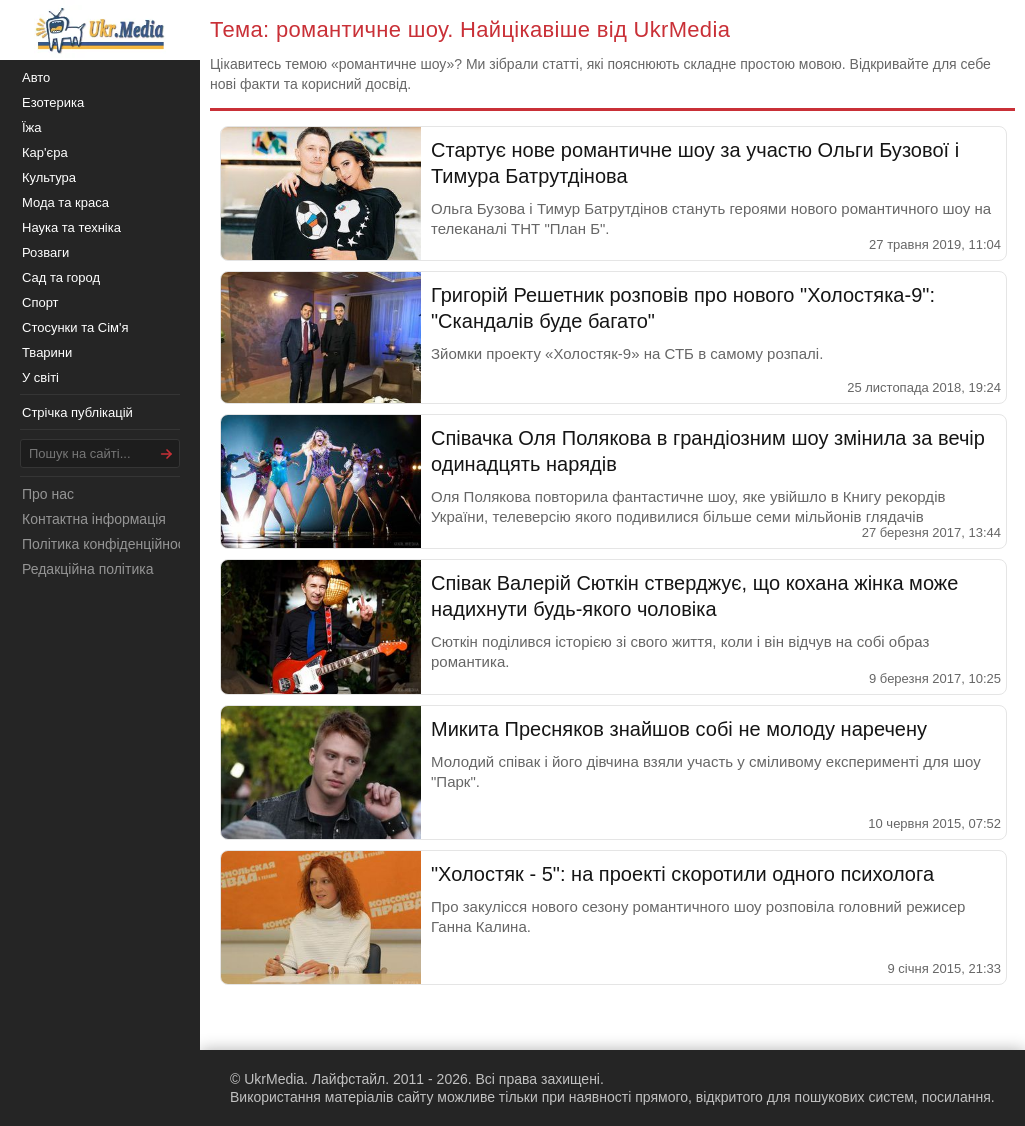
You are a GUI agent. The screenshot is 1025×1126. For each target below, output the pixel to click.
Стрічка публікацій (77, 412)
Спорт (40, 302)
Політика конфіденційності (108, 544)
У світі (40, 377)
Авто (36, 77)
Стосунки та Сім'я (75, 327)
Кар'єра (45, 152)
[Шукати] (167, 453)
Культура (49, 177)
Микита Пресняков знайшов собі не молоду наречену (679, 729)
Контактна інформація (94, 519)
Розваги (45, 252)
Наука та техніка (71, 227)
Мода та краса (65, 202)
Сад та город (61, 277)
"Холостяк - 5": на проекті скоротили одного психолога (682, 874)
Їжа (32, 127)
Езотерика (53, 102)
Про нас (48, 494)
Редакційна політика (87, 569)
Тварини (47, 352)
